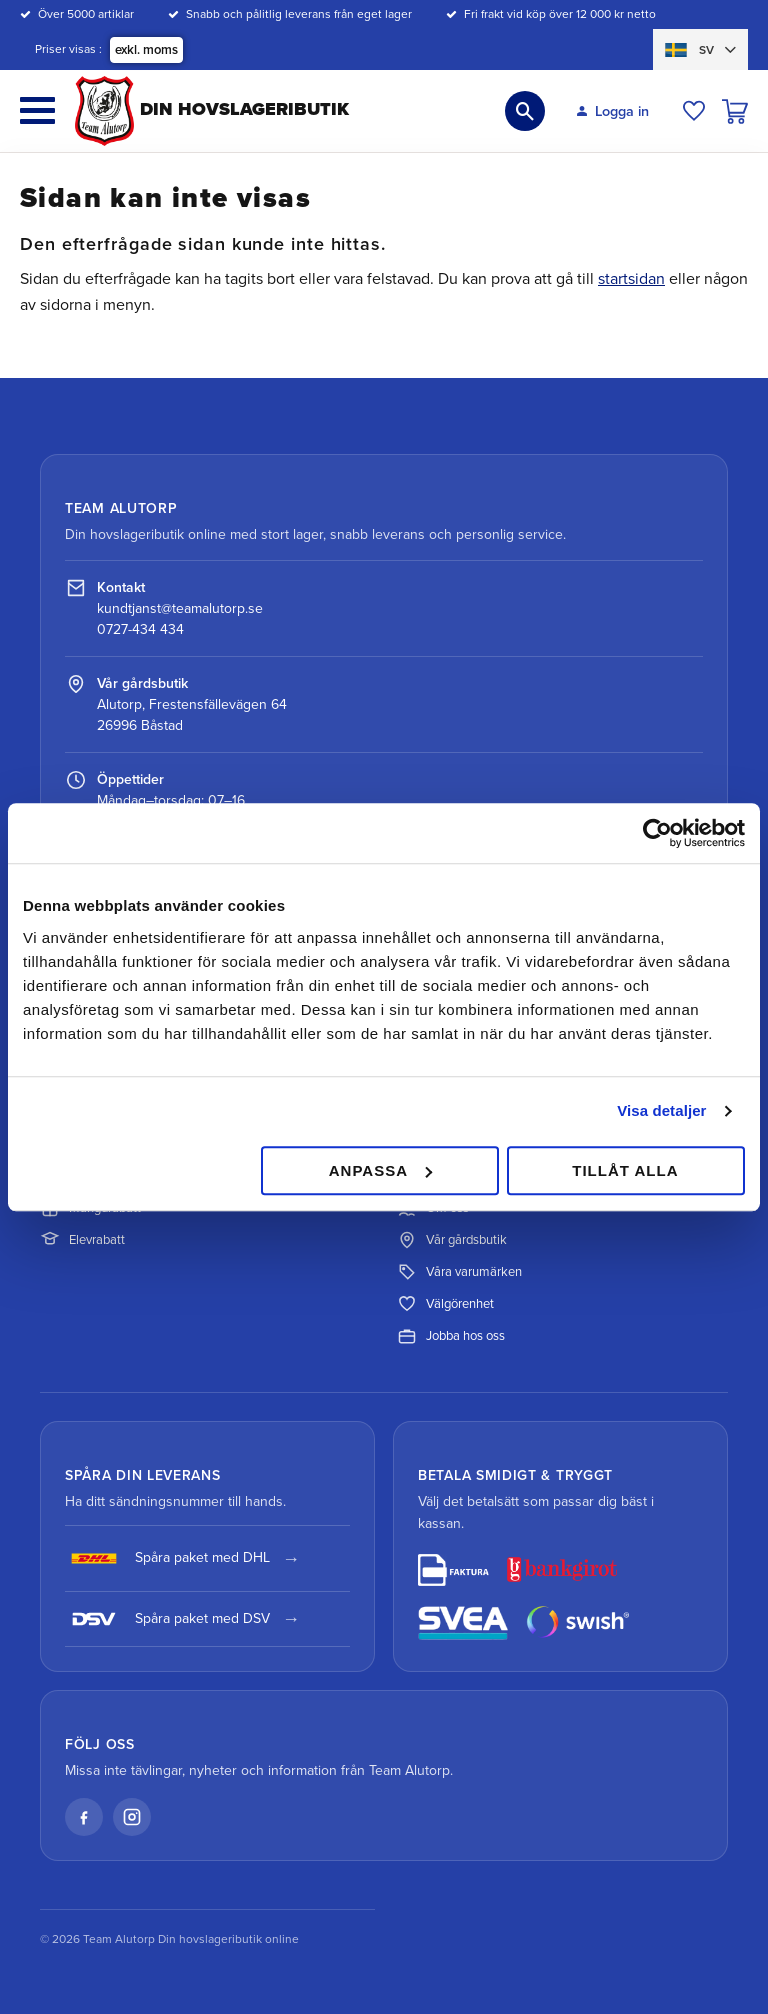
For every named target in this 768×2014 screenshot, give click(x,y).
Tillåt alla (625, 1170)
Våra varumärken (459, 1272)
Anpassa (380, 1170)
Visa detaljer (661, 1110)
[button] (37, 110)
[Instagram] (132, 1817)
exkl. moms (146, 50)
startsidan (631, 279)
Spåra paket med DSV (167, 1619)
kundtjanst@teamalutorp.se (180, 608)
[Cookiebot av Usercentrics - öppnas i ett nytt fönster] (657, 833)
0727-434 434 (140, 629)
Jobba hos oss (451, 1336)
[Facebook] (84, 1817)
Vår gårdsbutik (452, 1240)
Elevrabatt (82, 1240)
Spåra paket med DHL (167, 1558)
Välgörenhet (445, 1304)
